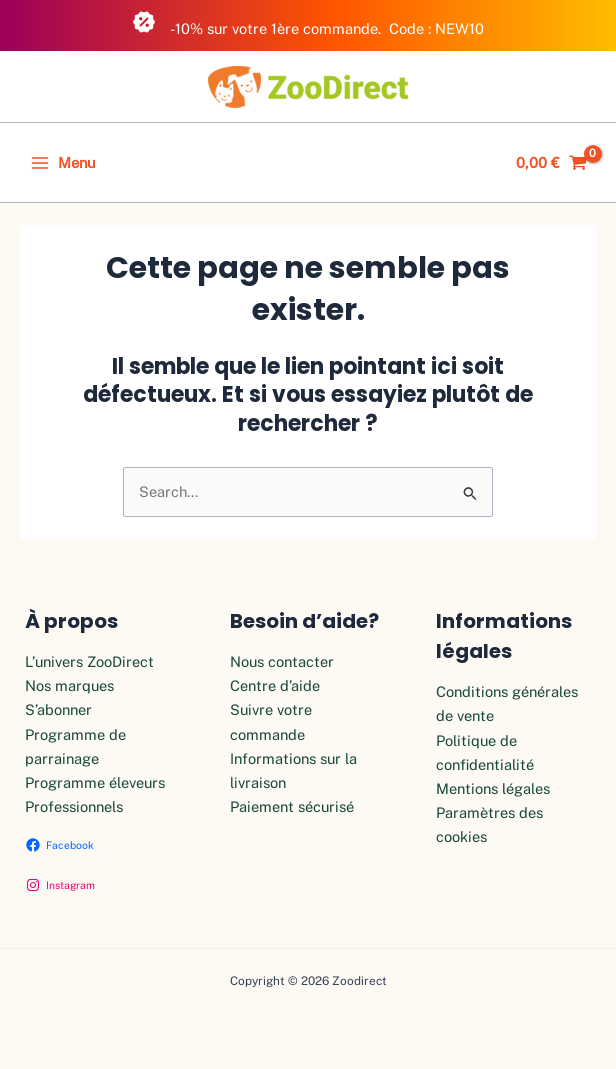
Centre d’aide (275, 685)
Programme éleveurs (95, 782)
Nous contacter (282, 661)
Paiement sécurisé (292, 806)
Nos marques (69, 685)
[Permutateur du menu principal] (63, 163)
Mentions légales (493, 788)
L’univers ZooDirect (89, 661)
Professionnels (74, 806)
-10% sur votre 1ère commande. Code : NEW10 (308, 23)
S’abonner (58, 709)
